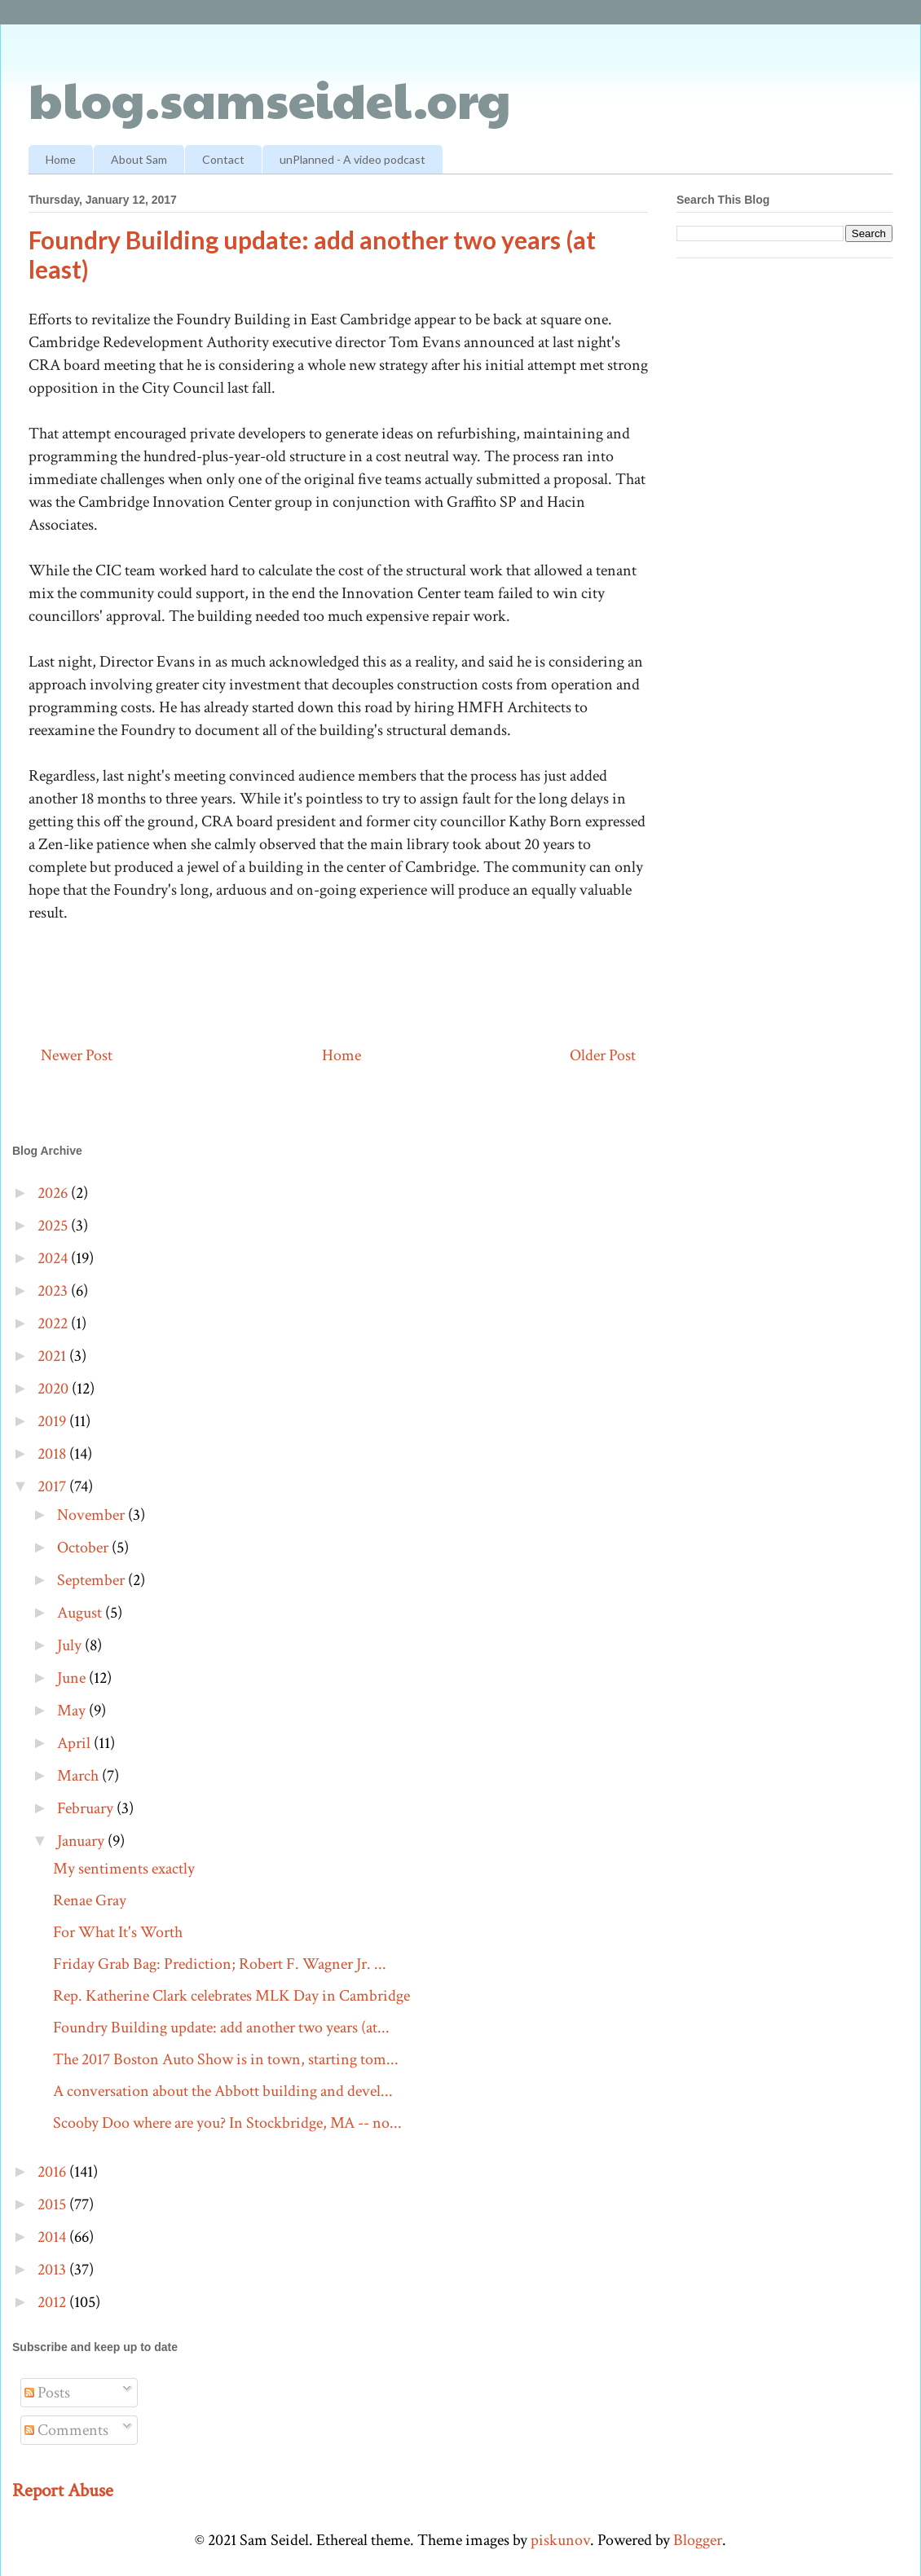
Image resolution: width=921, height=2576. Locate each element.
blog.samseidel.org (270, 98)
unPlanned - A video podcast (352, 159)
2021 (53, 1356)
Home (61, 159)
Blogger (697, 2540)
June (73, 1678)
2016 (53, 2171)
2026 (54, 1193)
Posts (47, 2392)
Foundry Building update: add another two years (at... (221, 2027)
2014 (53, 2237)
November (92, 1515)
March (79, 1775)
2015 (53, 2204)
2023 (54, 1290)
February (87, 1808)
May (73, 1710)
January (82, 1841)
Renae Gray (89, 1900)
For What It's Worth (118, 1932)
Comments (66, 2430)
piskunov (560, 2540)
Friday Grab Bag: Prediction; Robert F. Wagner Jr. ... (219, 1964)
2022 (54, 1323)
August (81, 1612)
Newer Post (76, 1055)
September (92, 1580)
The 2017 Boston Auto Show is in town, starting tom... (226, 2059)
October (84, 1547)
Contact (223, 159)
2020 (54, 1388)
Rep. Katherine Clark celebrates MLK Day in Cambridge (231, 1995)
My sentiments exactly (124, 1868)
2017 (53, 1486)
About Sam (139, 159)
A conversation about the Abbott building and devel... (223, 2091)
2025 (54, 1225)
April (75, 1743)
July (71, 1645)
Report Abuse (62, 2490)
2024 (54, 1258)
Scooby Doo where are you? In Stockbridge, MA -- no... (227, 2122)
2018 (53, 1453)
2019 (53, 1421)
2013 (53, 2269)
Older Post (603, 1055)
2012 (53, 2302)
